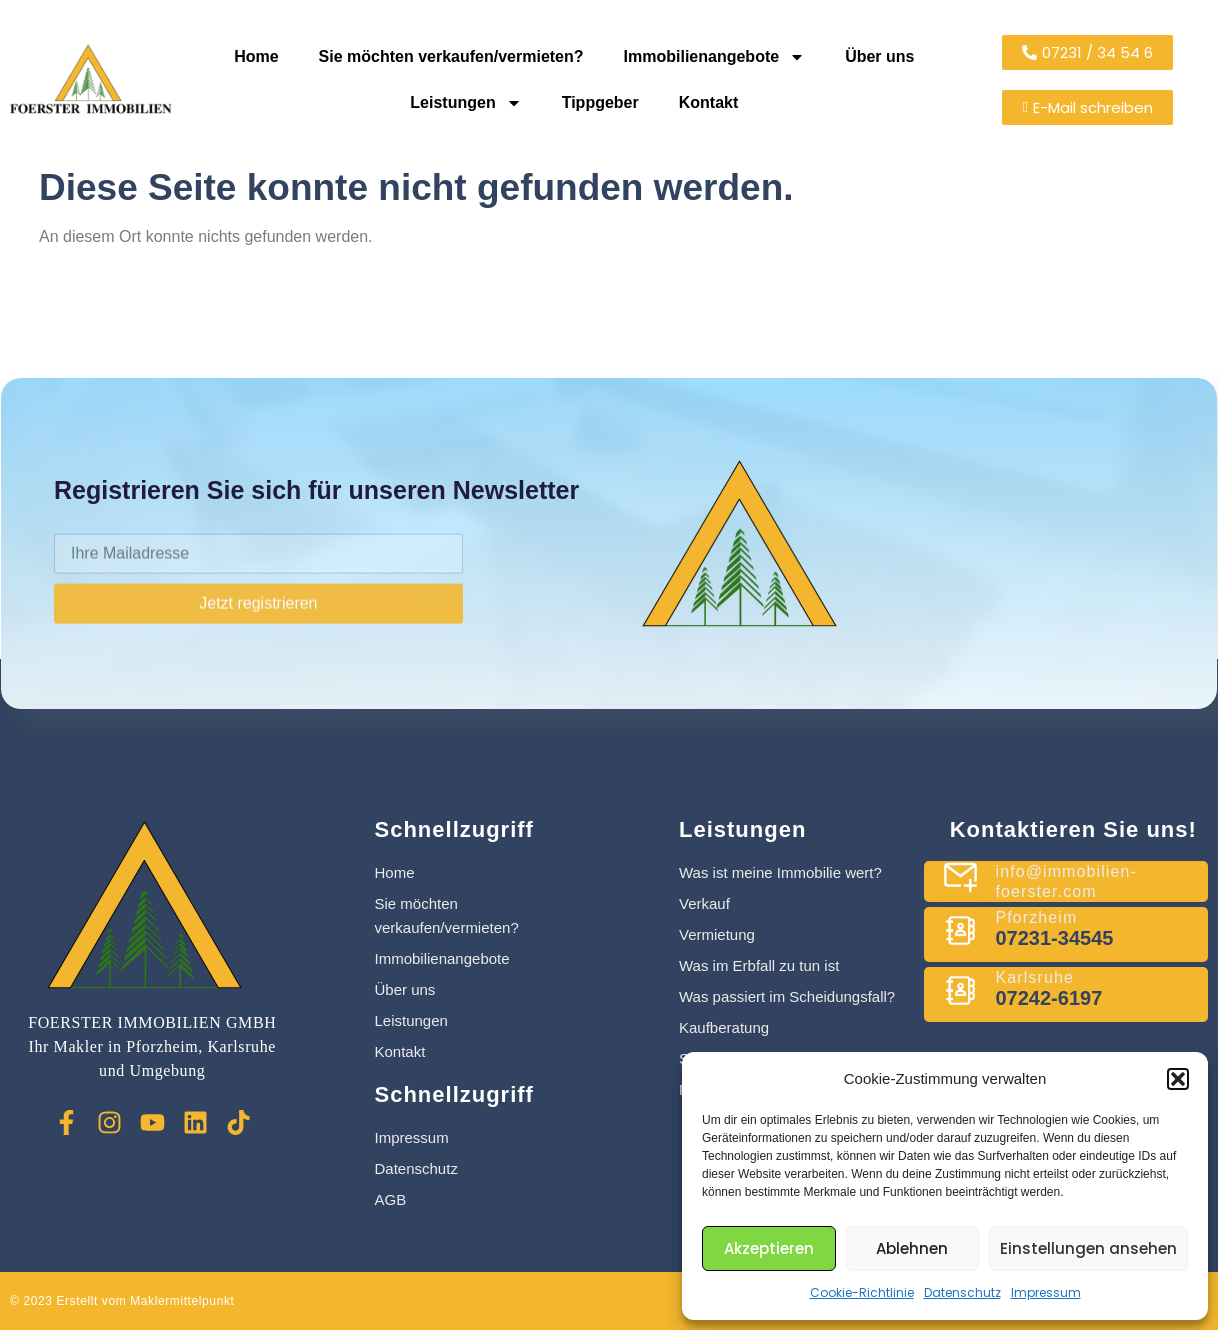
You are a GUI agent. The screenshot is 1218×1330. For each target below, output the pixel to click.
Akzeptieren (769, 1248)
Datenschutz (962, 1292)
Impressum (1046, 1292)
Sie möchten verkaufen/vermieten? (451, 56)
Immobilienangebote (715, 57)
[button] (1178, 1079)
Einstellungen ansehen (1088, 1248)
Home (256, 56)
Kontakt (709, 102)
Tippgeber (600, 102)
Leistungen (465, 103)
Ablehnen (912, 1248)
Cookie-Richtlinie (862, 1292)
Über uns (879, 56)
